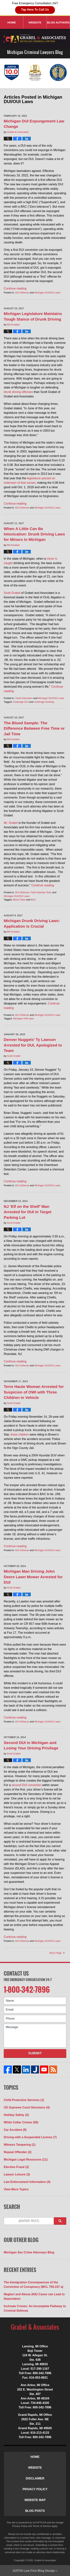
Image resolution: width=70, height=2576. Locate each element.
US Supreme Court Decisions (27, 2107)
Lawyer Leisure (17, 2174)
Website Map (35, 2500)
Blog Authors (58, 22)
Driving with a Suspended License (30, 2137)
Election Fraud (16, 2167)
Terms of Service (42, 2526)
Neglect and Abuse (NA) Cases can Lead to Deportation (34, 2296)
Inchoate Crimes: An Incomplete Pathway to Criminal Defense (35, 2308)
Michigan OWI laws (23, 1018)
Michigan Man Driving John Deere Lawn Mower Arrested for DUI (33, 1576)
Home (11, 22)
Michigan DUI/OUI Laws (47, 292)
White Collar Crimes (21, 2122)
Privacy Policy (35, 2489)
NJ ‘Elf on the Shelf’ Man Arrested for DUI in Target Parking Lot (27, 1212)
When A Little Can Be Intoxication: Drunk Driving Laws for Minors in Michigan (34, 534)
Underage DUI (21, 701)
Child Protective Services (24, 2100)
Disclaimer (35, 2478)
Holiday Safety (16, 2114)
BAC (33, 899)
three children (20, 1434)
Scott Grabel (12, 592)
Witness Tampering (19, 2144)
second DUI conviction (26, 1785)
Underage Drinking (44, 701)
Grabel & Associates (45, 2560)
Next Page (55, 1952)
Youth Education (24, 698)
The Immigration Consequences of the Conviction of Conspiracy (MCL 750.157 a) (33, 2284)
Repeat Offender (17, 2152)
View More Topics (16, 2189)
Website (35, 22)
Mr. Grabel (11, 822)
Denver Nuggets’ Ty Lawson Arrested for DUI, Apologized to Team (33, 1045)
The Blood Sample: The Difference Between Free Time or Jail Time (34, 728)
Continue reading (15, 288)
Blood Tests (19, 899)
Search (60, 2221)
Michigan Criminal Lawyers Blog (35, 38)
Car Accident (15, 2129)
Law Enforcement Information (27, 2181)
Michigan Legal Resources (26, 2159)
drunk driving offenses (18, 391)
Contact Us (16, 1973)
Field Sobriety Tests (41, 892)
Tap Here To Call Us (35, 9)
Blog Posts (35, 2510)
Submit (35, 2053)
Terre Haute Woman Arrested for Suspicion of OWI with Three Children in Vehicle (34, 1392)
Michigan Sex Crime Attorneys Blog (29, 2252)
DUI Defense (22, 292)
